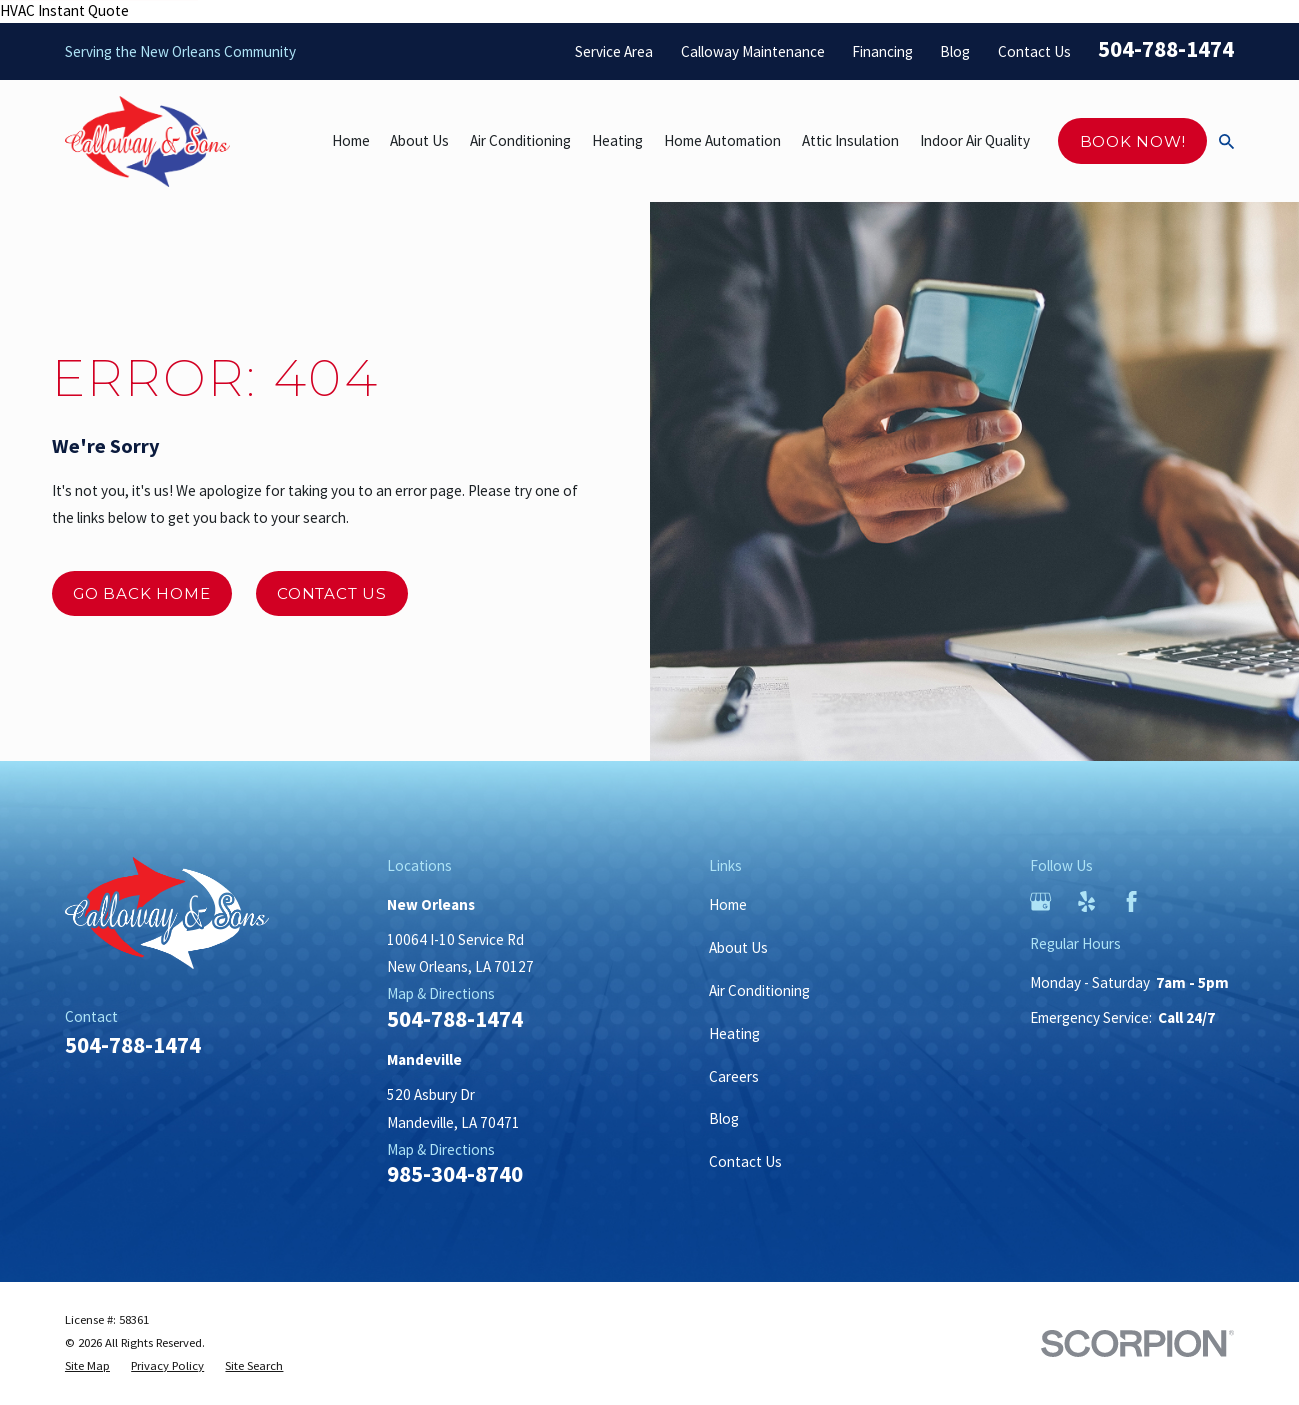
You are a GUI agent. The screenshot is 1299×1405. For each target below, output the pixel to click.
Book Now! (1133, 141)
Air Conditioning (759, 990)
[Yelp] (1086, 901)
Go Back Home (141, 593)
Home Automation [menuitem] (722, 140)
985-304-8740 (455, 1174)
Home (728, 904)
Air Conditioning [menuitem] (520, 140)
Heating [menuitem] (617, 140)
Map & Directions (441, 993)
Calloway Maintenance (753, 51)
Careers (734, 1076)
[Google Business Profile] (1040, 901)
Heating (734, 1033)
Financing (882, 51)
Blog (955, 51)
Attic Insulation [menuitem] (850, 140)
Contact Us (1034, 51)
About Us (738, 947)
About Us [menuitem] (419, 140)
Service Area (614, 51)
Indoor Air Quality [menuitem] (975, 140)
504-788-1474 (1166, 49)
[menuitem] (87, 1366)
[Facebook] (1131, 901)
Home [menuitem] (351, 140)
